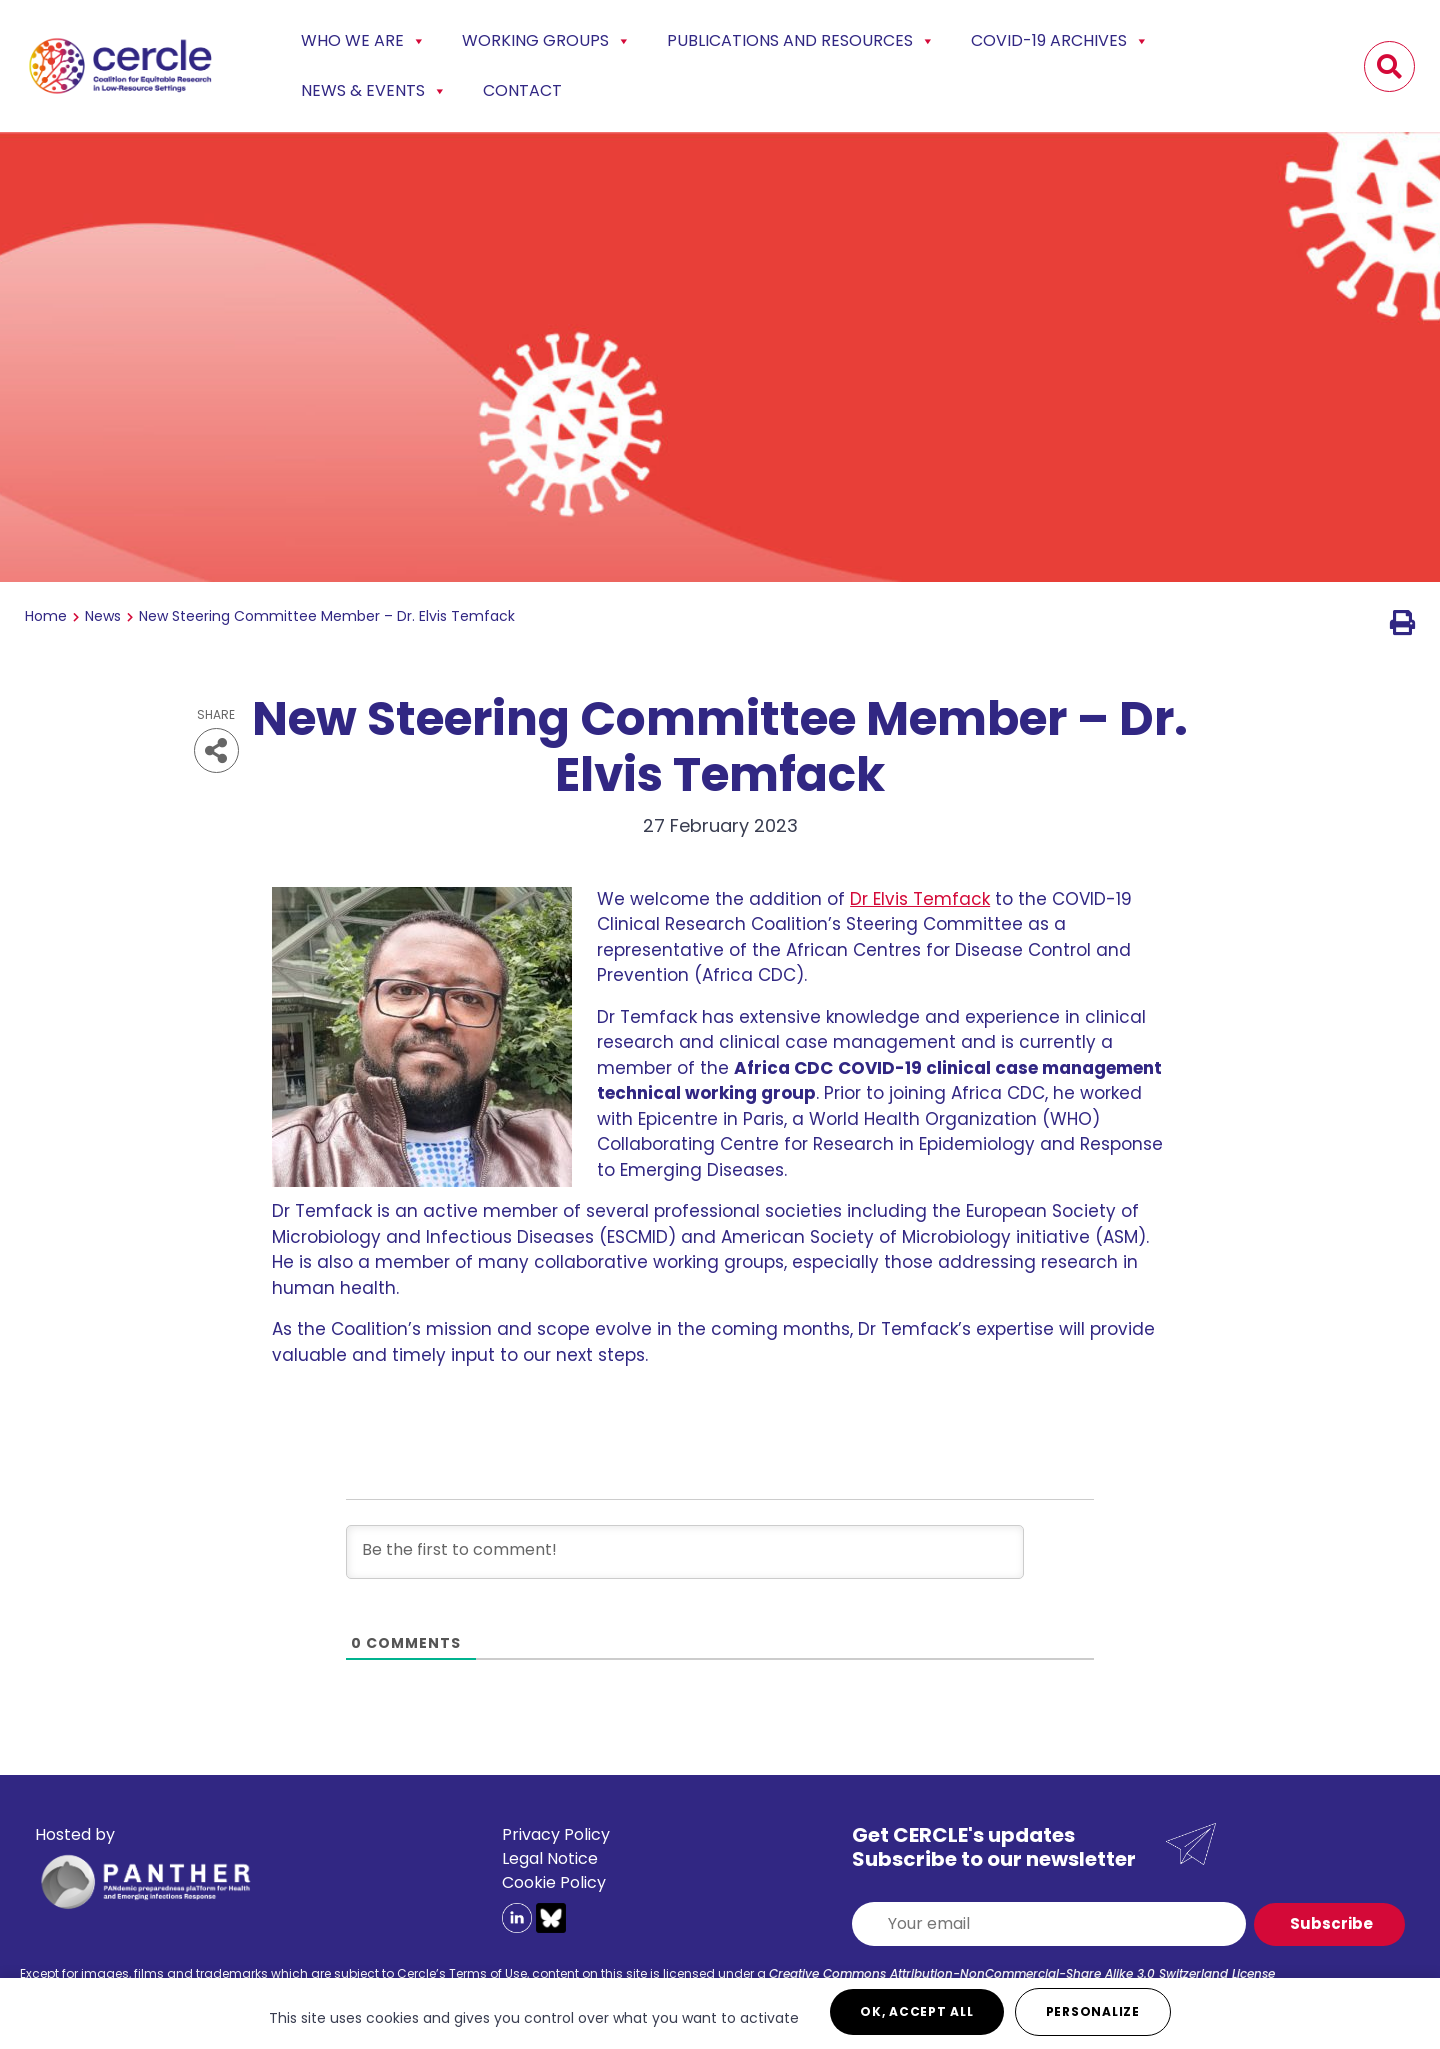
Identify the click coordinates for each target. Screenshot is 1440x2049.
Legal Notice (550, 1858)
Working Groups (546, 41)
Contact (522, 90)
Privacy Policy (556, 1834)
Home (46, 616)
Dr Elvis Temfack (920, 899)
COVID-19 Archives (1060, 41)
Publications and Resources (801, 41)
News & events (374, 91)
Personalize (1093, 2011)
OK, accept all (917, 2011)
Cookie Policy (554, 1882)
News (103, 616)
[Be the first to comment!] (685, 1552)
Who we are (363, 41)
